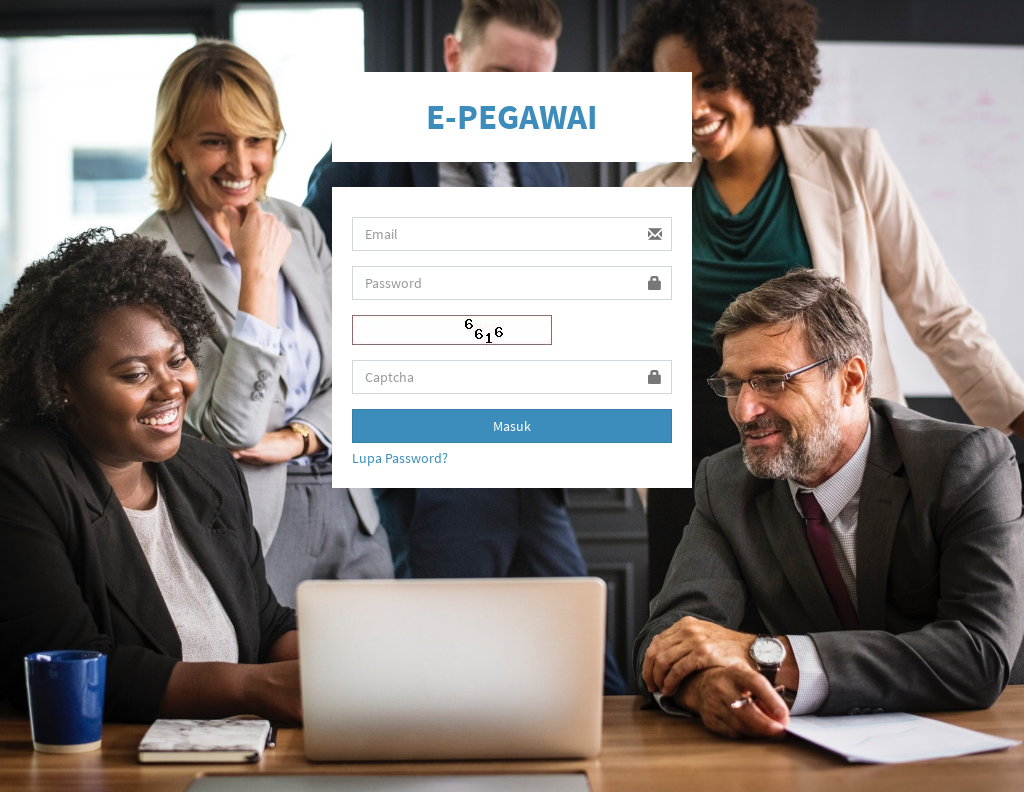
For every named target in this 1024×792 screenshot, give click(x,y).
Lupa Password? (400, 458)
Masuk (512, 426)
